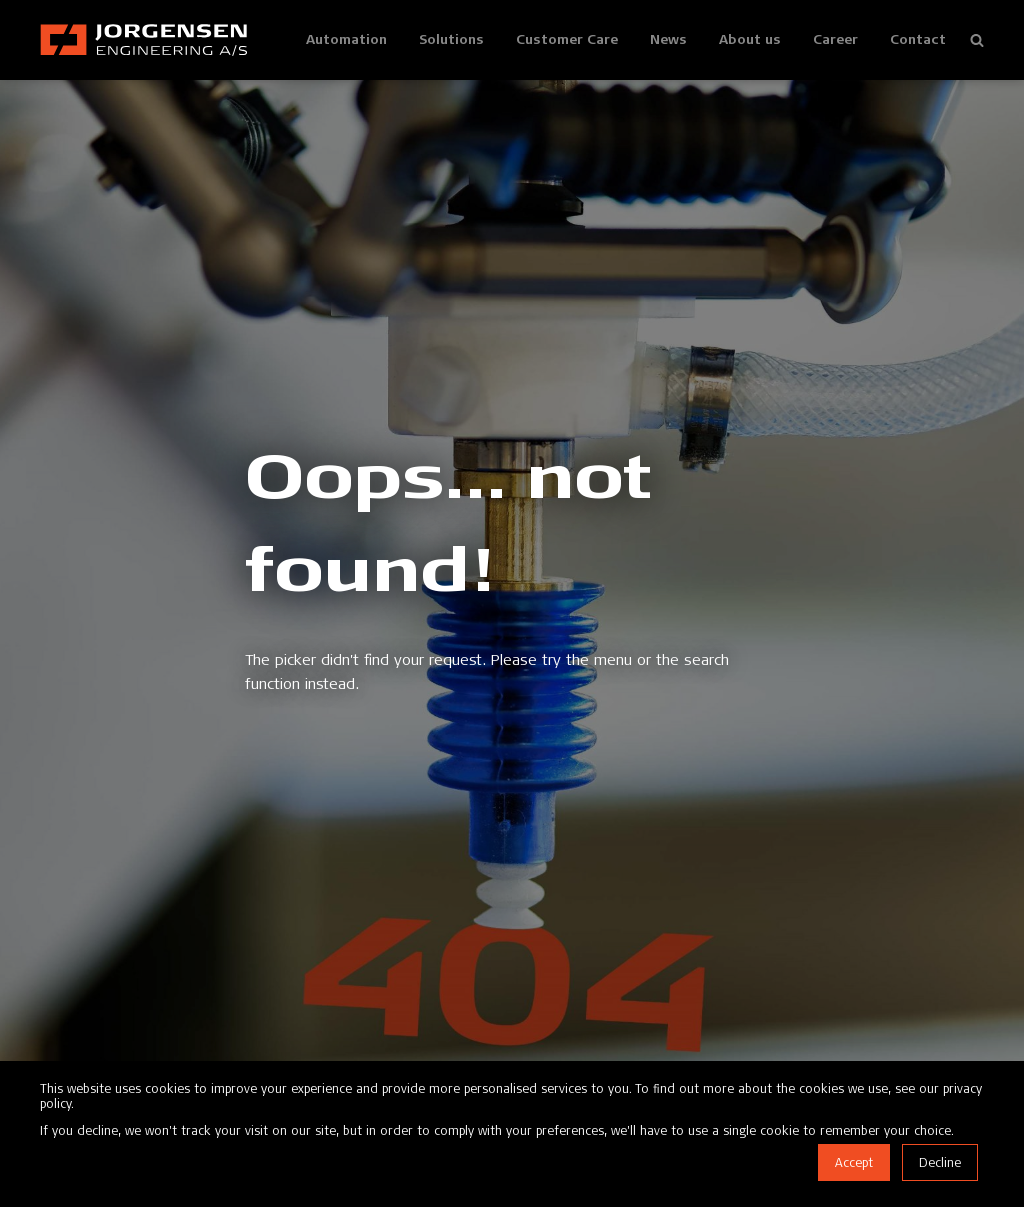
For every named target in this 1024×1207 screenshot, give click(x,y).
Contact (918, 39)
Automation (346, 39)
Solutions (451, 39)
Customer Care (567, 39)
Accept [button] (854, 1162)
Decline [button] (940, 1162)
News (668, 39)
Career (835, 39)
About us (750, 39)
